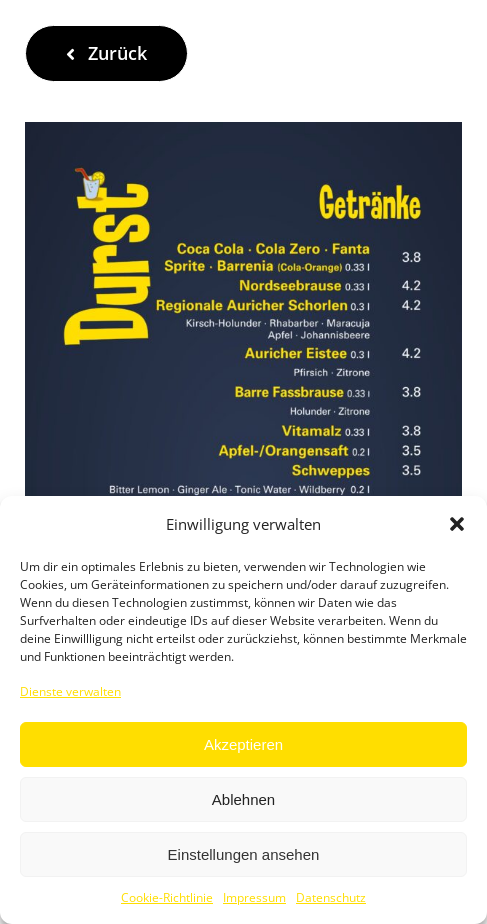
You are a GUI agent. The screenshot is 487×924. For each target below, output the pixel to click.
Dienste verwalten (70, 691)
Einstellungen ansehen (244, 854)
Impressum (254, 897)
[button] (457, 524)
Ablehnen (243, 799)
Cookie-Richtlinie (167, 897)
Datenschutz (331, 897)
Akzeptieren (243, 744)
